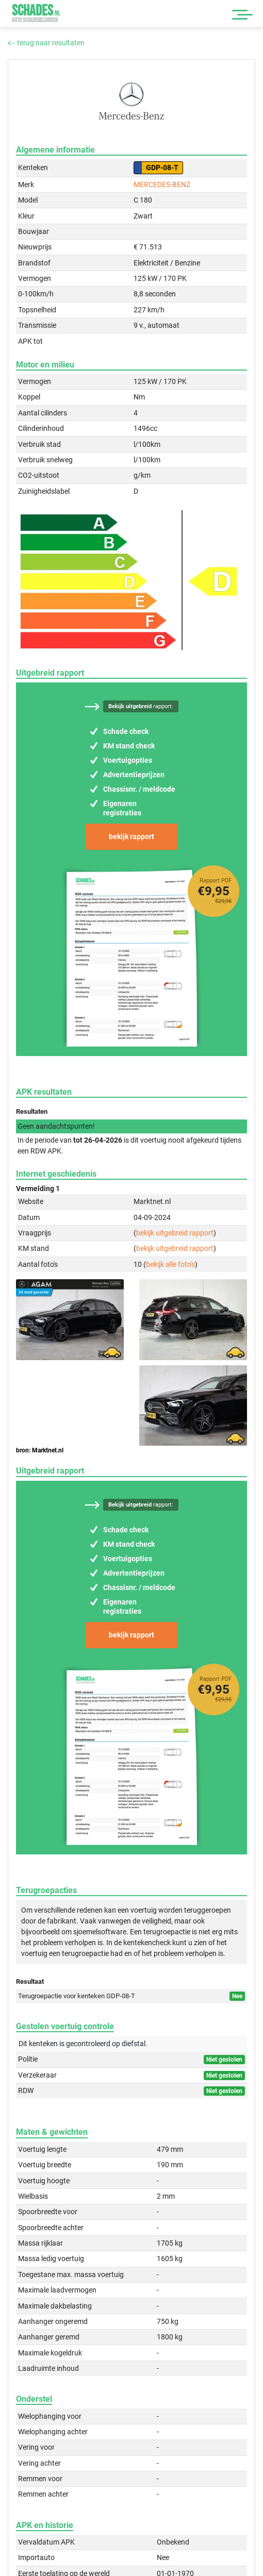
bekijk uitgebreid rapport (174, 1233)
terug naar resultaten (46, 43)
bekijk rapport (131, 836)
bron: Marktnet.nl (39, 1450)
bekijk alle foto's (170, 1264)
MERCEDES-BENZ (162, 184)
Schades (36, 13)
